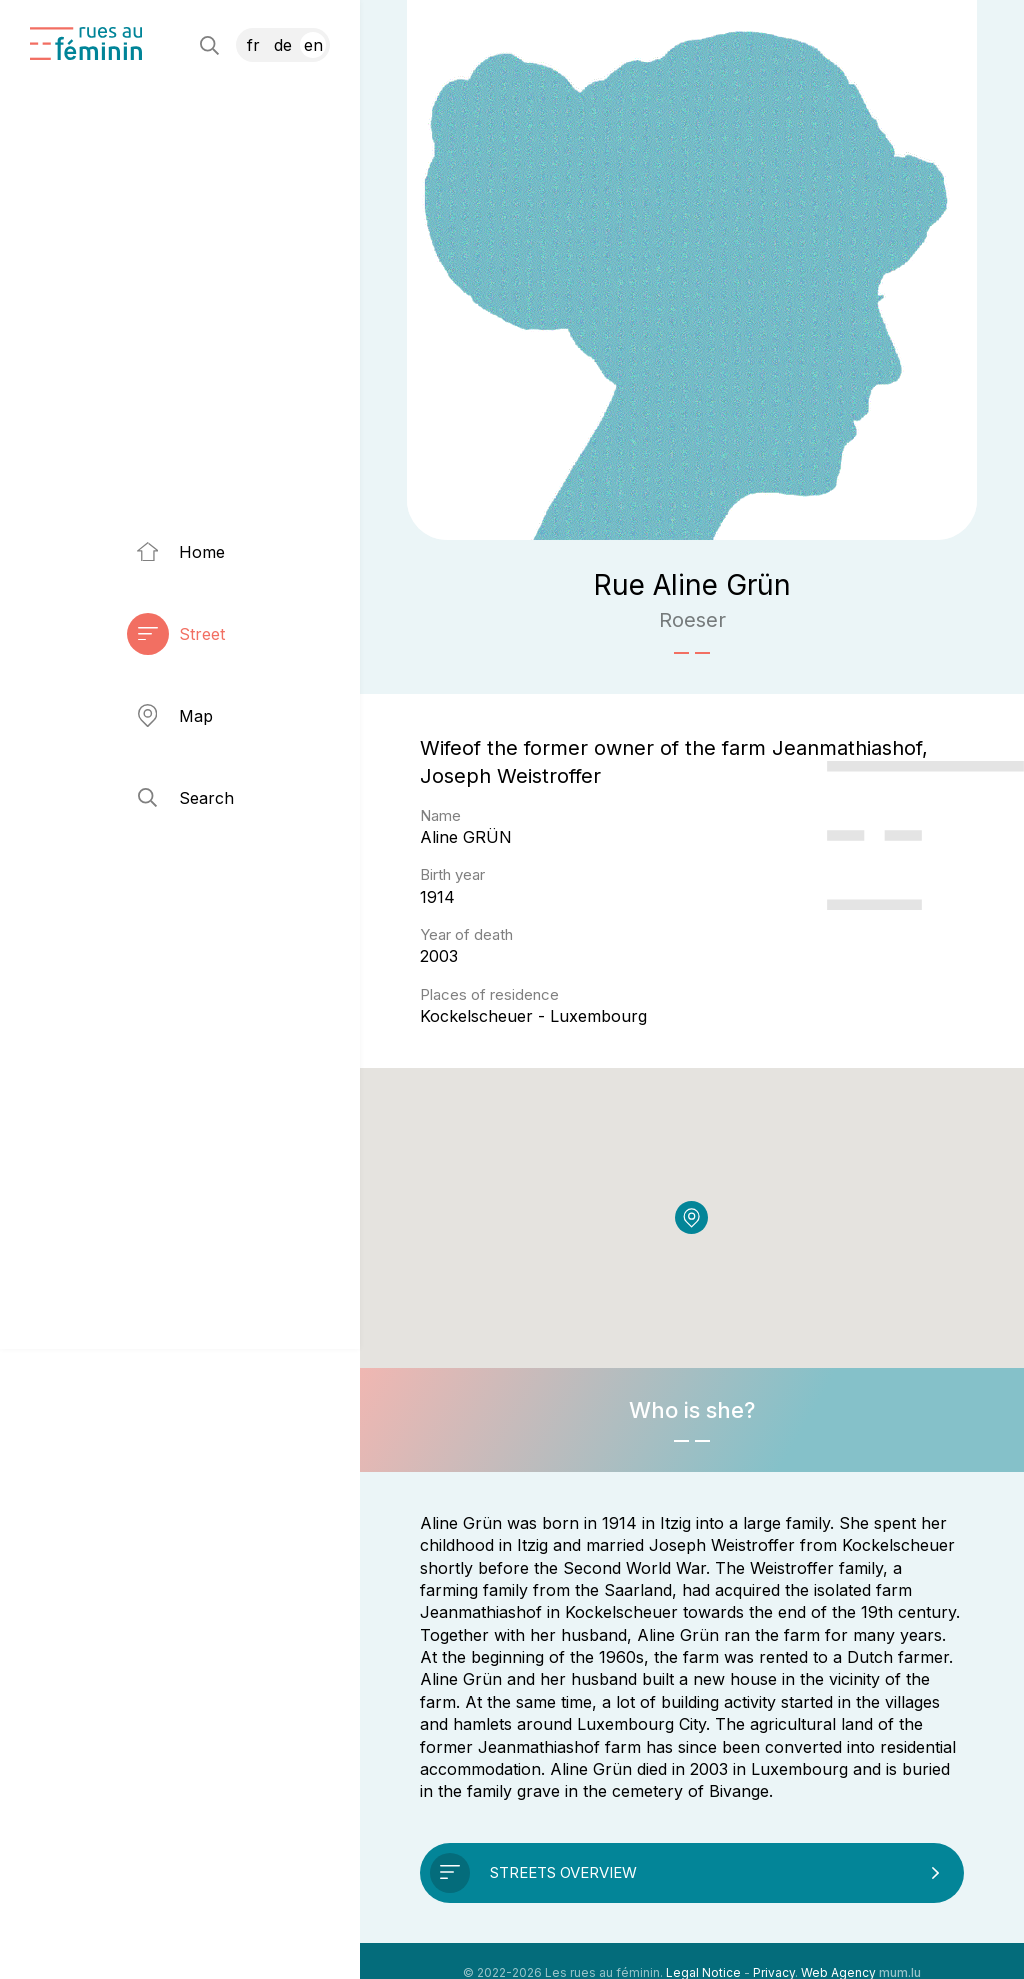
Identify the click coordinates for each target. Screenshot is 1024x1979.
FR (253, 45)
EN (313, 45)
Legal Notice (703, 1948)
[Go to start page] (86, 43)
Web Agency (838, 1948)
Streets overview (563, 1848)
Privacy (774, 1948)
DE (283, 45)
